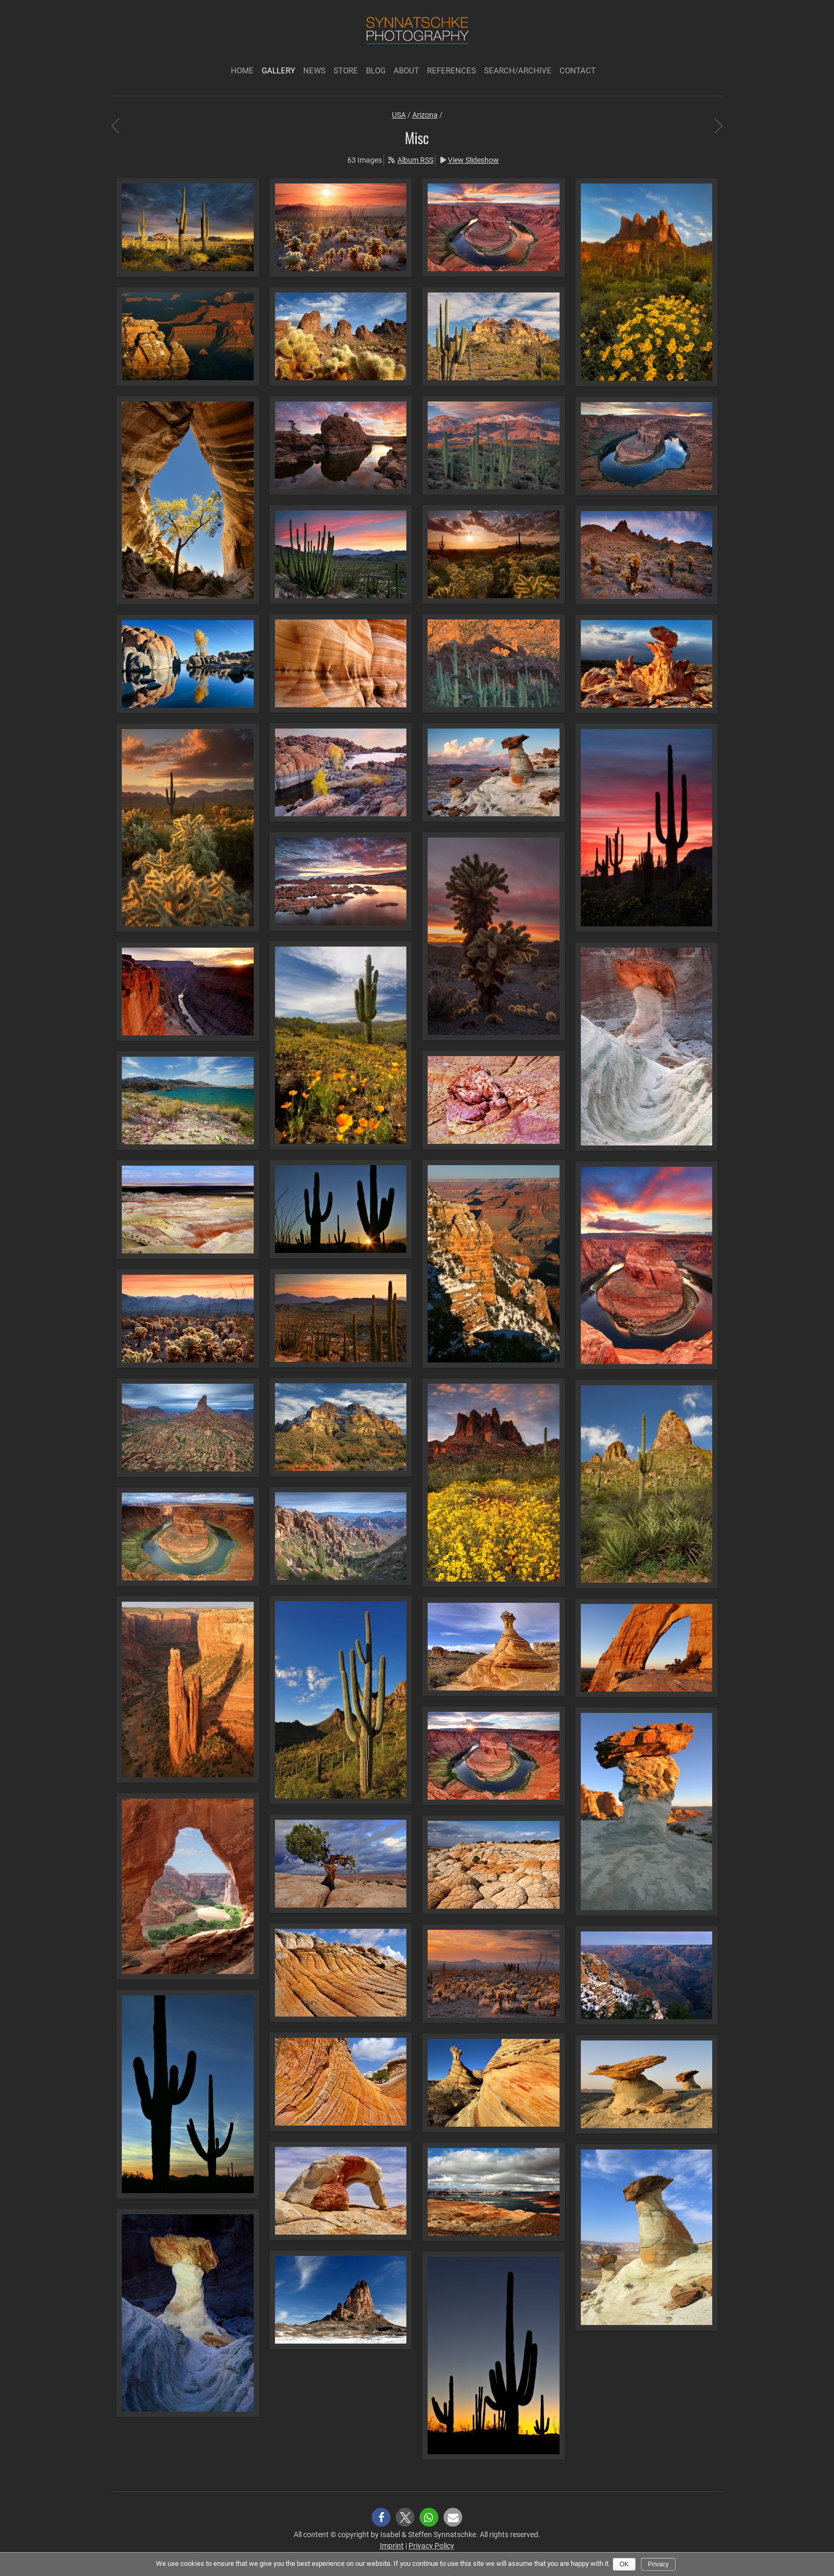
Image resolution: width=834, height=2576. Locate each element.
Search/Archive (518, 71)
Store (345, 71)
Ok (624, 2564)
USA (399, 115)
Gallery (278, 71)
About (406, 71)
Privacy (658, 2564)
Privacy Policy (431, 2545)
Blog (376, 71)
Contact (578, 71)
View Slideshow (473, 160)
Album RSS (415, 160)
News (314, 71)
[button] (381, 2517)
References (451, 71)
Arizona (425, 115)
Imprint (392, 2545)
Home (242, 71)
